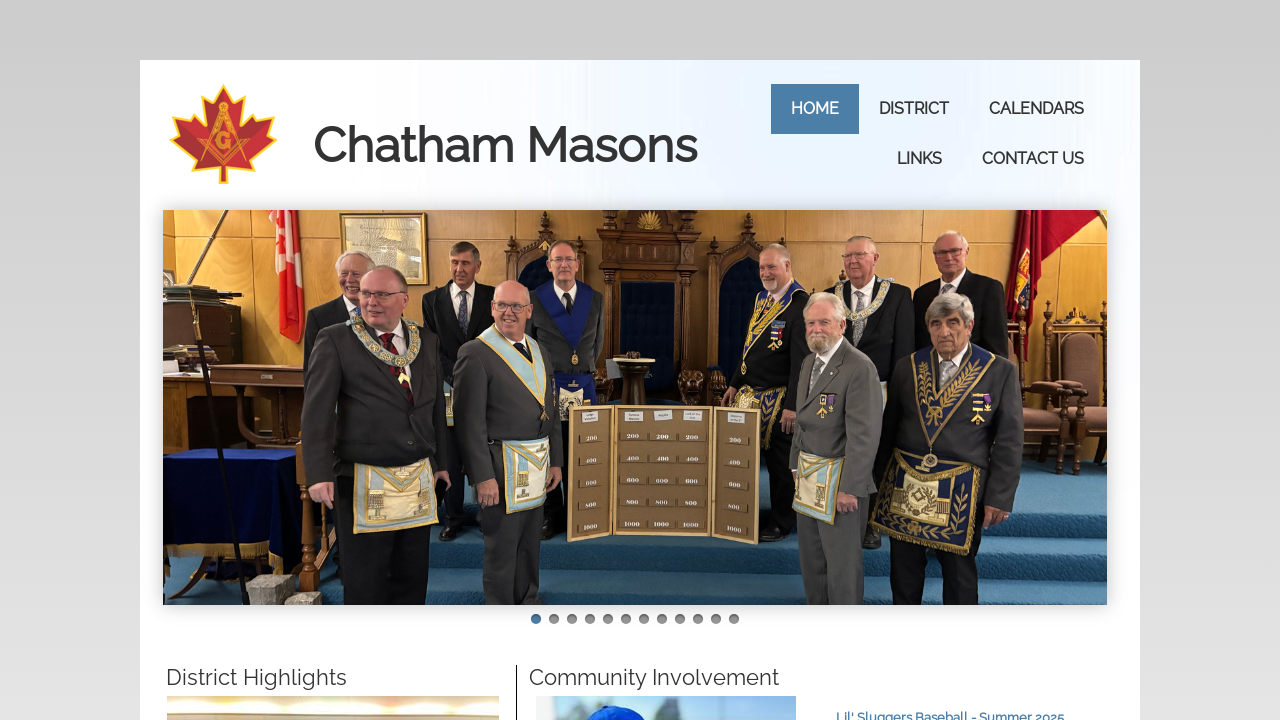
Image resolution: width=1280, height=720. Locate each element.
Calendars (1036, 108)
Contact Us (1033, 158)
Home (815, 108)
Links (919, 158)
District (914, 108)
